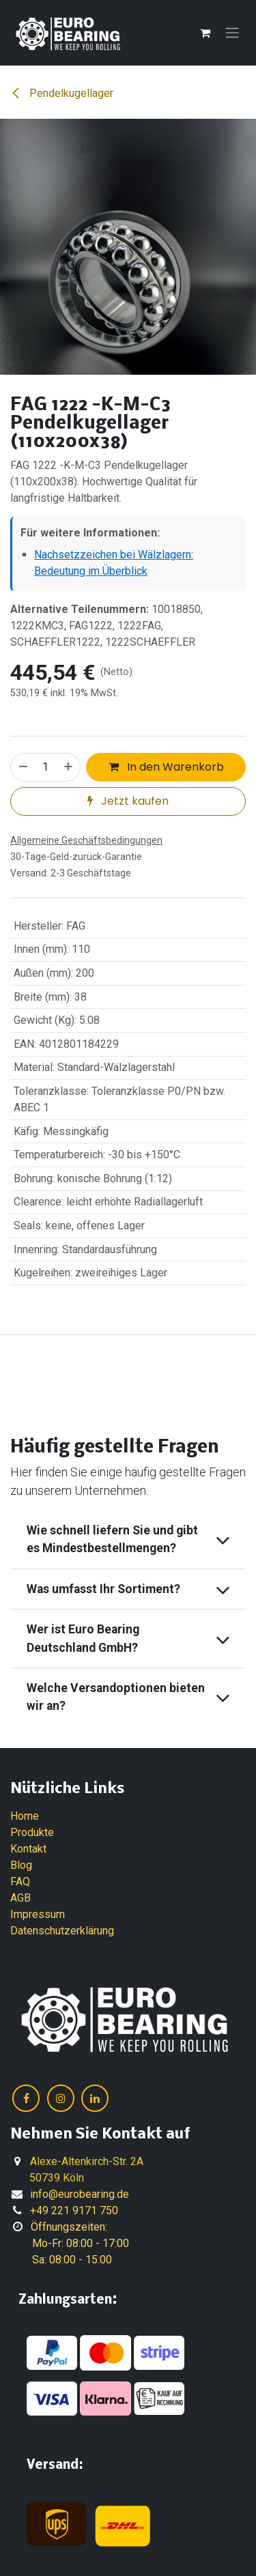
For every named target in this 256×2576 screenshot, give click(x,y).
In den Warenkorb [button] (166, 767)
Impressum (37, 1914)
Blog (21, 1865)
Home (24, 1815)
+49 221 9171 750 (74, 2210)
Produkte (32, 1832)
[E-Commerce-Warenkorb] (204, 32)
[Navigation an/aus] (232, 33)
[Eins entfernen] (22, 767)
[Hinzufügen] (69, 767)
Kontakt (28, 1848)
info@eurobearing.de (79, 2194)
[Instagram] (60, 2098)
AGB (20, 1897)
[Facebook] (26, 2098)
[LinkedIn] (95, 2098)
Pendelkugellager (61, 93)
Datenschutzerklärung (62, 1930)
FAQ (20, 1881)
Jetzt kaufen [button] (128, 801)
